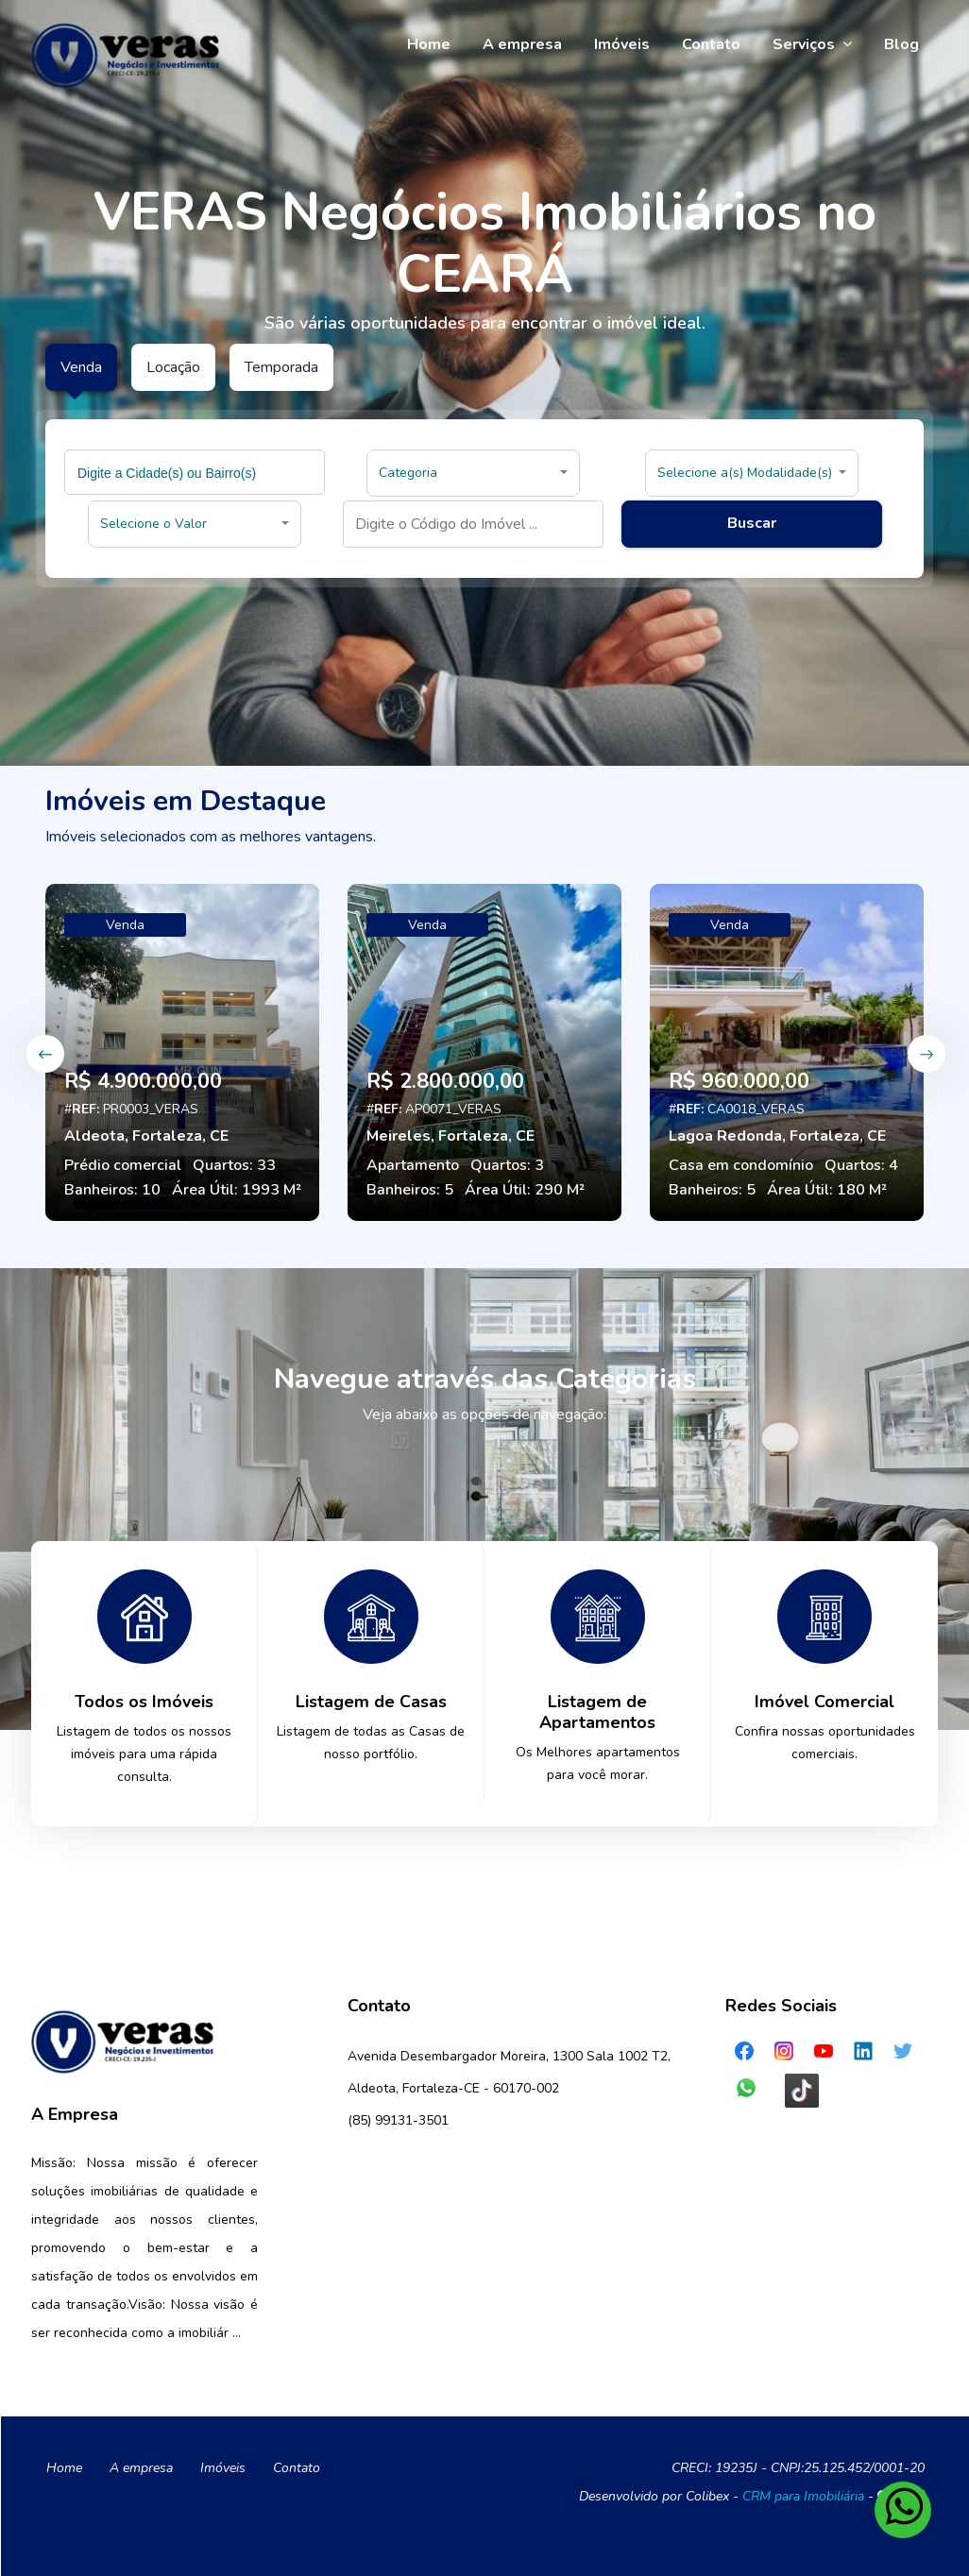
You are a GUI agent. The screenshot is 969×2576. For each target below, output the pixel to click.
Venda (125, 925)
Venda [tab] (81, 367)
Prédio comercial (122, 1165)
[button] (473, 473)
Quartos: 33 (234, 1165)
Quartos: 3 (507, 1165)
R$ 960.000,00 (739, 1081)
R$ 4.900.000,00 (143, 1081)
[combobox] (194, 472)
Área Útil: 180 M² (827, 1189)
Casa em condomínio (741, 1165)
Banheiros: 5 (409, 1189)
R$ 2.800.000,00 (445, 1081)
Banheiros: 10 (112, 1189)
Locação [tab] (173, 367)
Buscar (751, 523)
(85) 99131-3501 (398, 2120)
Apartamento (412, 1165)
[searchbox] (197, 472)
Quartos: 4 (861, 1165)
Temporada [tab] (281, 367)
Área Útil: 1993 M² (236, 1189)
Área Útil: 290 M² (525, 1189)
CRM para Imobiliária (803, 2496)
